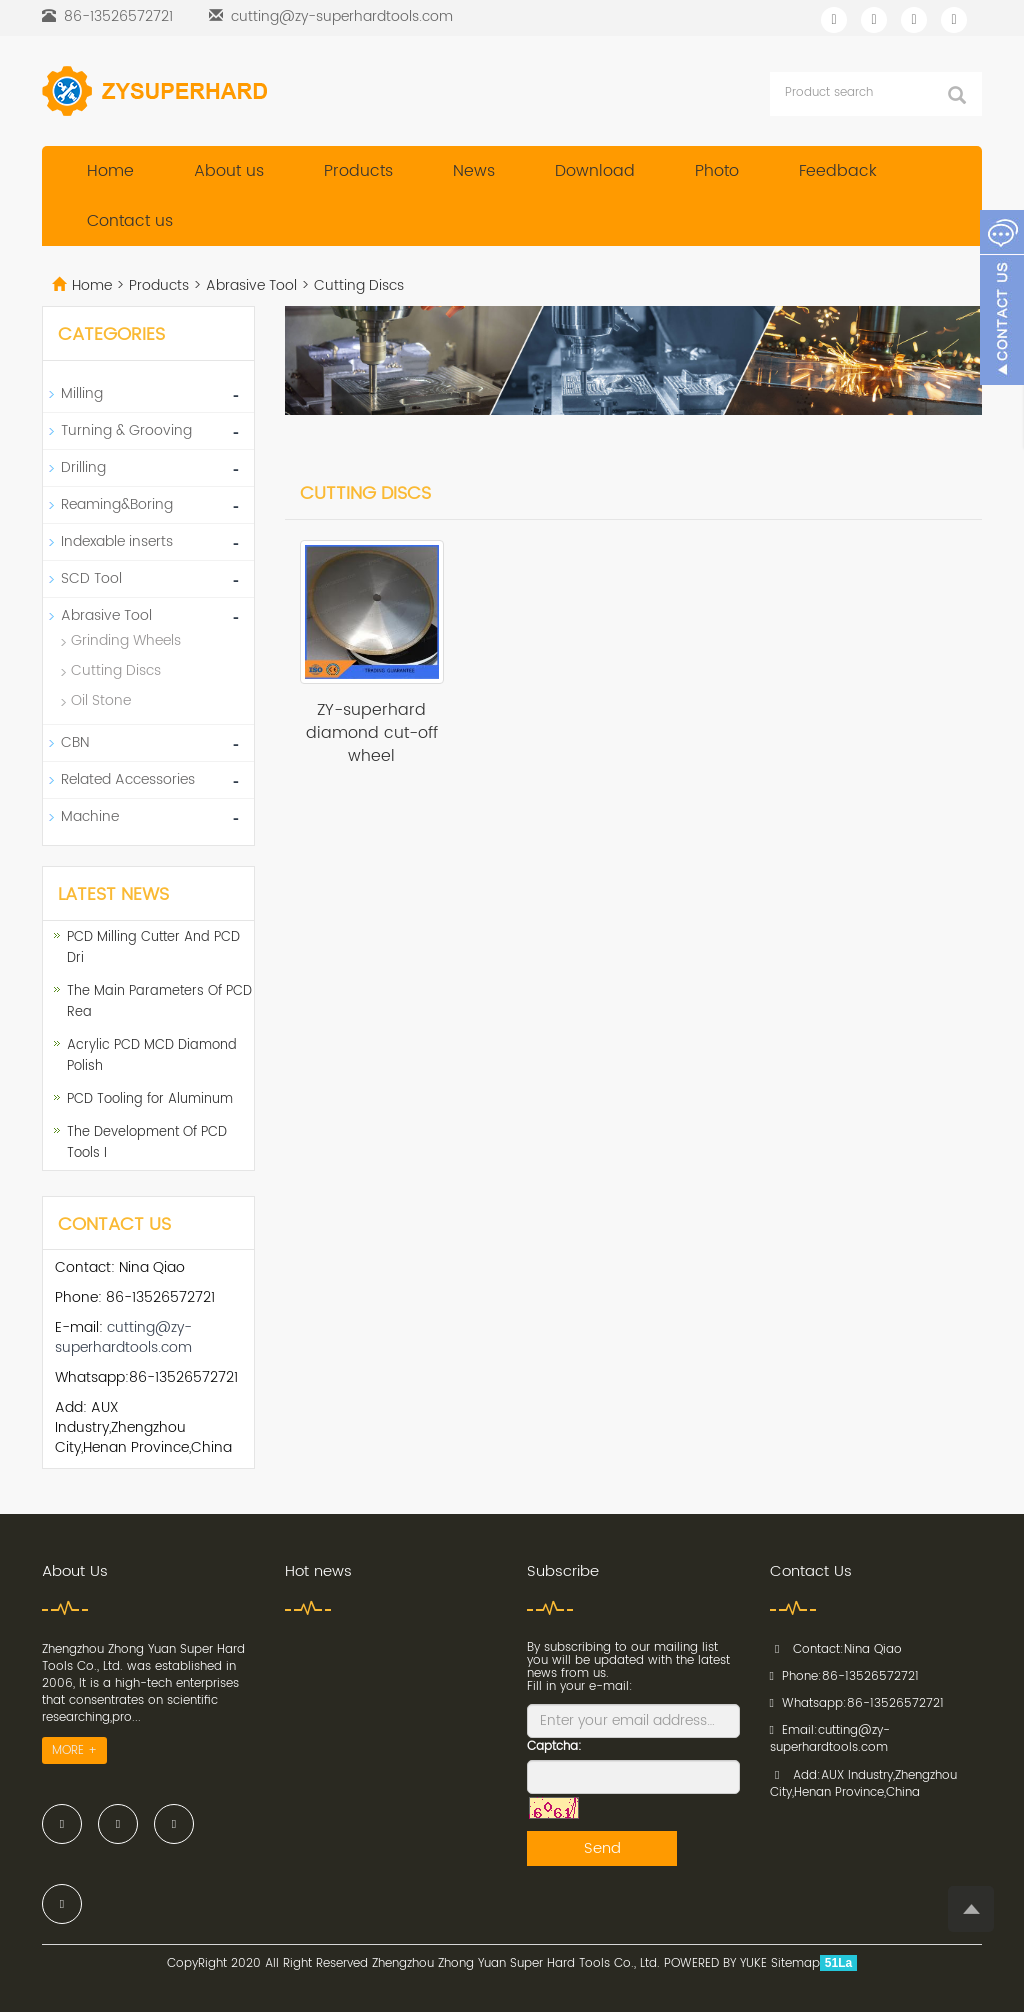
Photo (717, 171)
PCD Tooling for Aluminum (150, 1099)
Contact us (130, 221)
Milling (82, 393)
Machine (90, 816)
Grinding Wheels (126, 640)
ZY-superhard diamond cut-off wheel (372, 733)
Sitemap (795, 1963)
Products (358, 171)
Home (110, 171)
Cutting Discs (357, 285)
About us (229, 171)
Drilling (83, 467)
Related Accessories (128, 779)
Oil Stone (101, 700)
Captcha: (554, 1746)
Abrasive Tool (251, 285)
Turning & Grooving (126, 430)
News (474, 171)
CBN (75, 742)
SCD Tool (91, 578)
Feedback (838, 171)
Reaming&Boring (117, 504)
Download (595, 171)
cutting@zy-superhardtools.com (342, 16)
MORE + (74, 1750)
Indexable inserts (117, 541)
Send (602, 1848)
